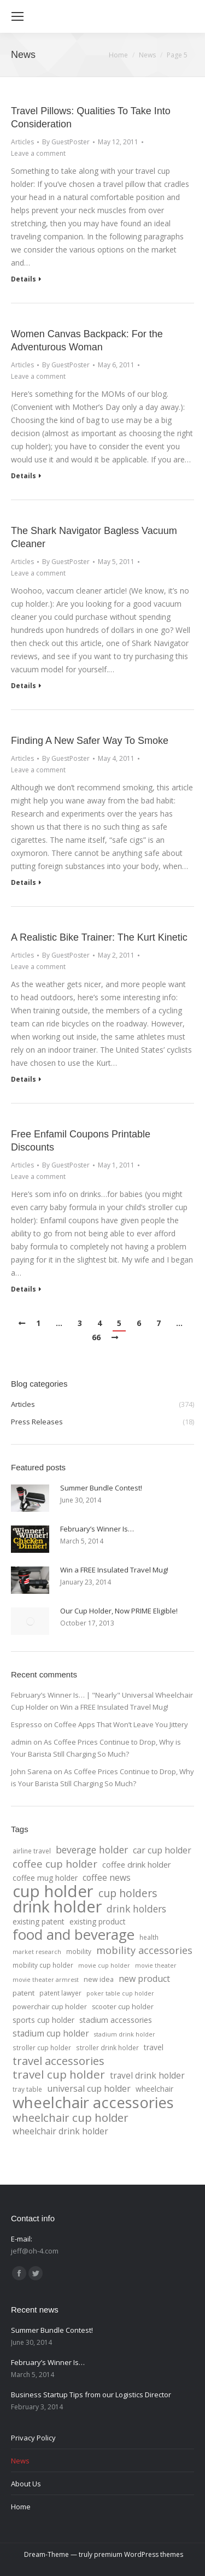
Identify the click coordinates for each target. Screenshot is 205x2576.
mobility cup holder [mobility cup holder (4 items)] (43, 1965)
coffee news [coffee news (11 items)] (107, 1877)
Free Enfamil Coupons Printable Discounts (80, 1141)
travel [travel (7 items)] (153, 2047)
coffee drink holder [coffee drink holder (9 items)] (136, 1864)
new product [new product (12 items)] (144, 1979)
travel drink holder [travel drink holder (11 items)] (147, 2075)
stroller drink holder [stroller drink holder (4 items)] (107, 2047)
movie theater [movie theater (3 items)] (156, 1965)
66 (96, 1337)
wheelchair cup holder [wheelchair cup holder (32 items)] (70, 2117)
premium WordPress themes (138, 2554)
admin (21, 1742)
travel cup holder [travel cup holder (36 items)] (59, 2074)
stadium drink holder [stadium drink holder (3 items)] (124, 2034)
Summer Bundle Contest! (101, 1488)
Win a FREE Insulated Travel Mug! (114, 1570)
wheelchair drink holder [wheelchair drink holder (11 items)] (60, 2131)
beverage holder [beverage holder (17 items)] (92, 1850)
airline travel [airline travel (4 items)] (32, 1850)
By (66, 141)
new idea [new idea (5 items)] (99, 1979)
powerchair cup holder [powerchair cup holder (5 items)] (50, 2006)
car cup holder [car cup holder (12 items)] (162, 1850)
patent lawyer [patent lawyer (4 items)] (60, 1992)
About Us (26, 2484)
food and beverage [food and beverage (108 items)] (73, 1935)
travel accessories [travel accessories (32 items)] (58, 2061)
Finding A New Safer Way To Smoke (89, 740)
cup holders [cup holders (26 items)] (127, 1893)
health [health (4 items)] (149, 1937)
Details (23, 279)
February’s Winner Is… (97, 1529)
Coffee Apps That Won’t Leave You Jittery (121, 1724)
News (20, 2461)
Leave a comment (38, 153)
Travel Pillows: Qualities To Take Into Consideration (91, 117)
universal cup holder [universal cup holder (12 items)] (89, 2088)
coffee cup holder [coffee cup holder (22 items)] (55, 1864)
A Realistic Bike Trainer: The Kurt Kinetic (99, 937)
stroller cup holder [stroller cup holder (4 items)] (42, 2047)
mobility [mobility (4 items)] (78, 1951)
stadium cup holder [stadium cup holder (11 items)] (51, 2033)
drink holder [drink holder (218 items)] (57, 1906)
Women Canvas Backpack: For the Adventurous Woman (87, 340)
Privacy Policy (33, 2438)
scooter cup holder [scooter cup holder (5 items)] (123, 2006)
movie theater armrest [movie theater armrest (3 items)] (46, 1980)
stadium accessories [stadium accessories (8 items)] (115, 2020)
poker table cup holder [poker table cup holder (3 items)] (120, 1993)
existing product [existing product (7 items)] (97, 1921)
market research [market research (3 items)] (37, 1952)
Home (118, 55)
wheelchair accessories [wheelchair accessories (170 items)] (93, 2102)
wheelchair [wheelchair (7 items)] (154, 2089)
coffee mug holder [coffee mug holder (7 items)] (45, 1878)
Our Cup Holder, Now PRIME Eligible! (119, 1611)
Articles (22, 141)
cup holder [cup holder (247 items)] (53, 1891)
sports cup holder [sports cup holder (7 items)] (43, 2020)
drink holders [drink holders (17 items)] (136, 1909)
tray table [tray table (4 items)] (27, 2089)
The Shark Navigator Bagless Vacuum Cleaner (94, 537)
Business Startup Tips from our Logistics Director (91, 2394)
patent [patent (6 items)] (23, 1993)
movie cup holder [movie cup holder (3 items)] (104, 1965)
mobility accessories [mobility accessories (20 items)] (144, 1950)
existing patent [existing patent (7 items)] (39, 1921)
